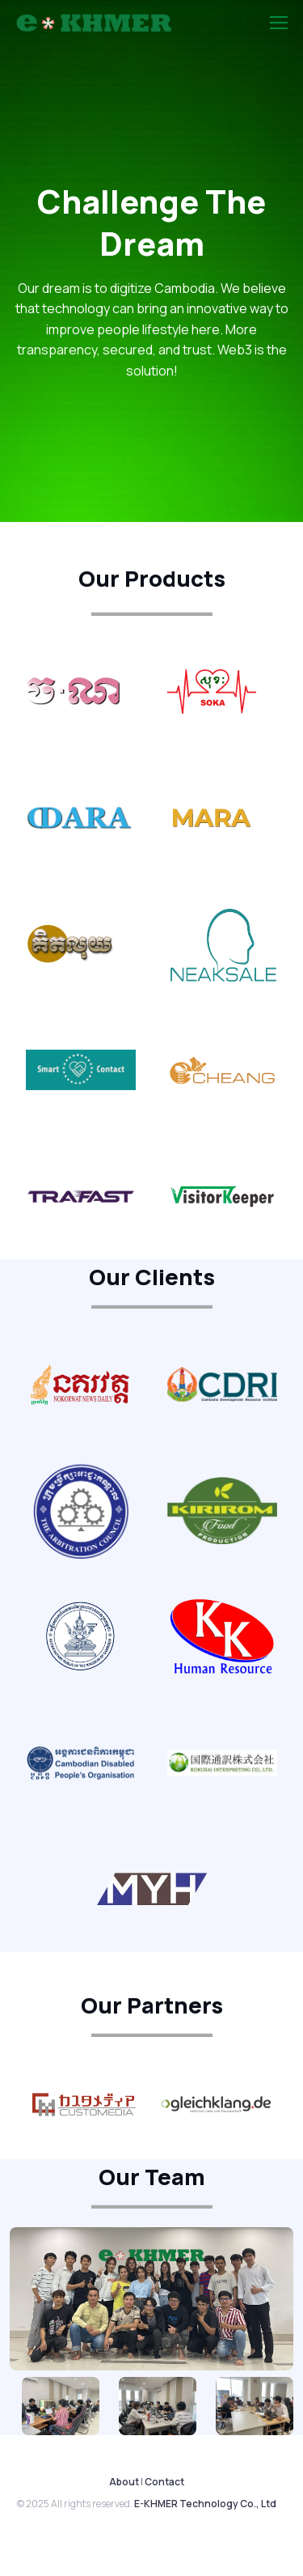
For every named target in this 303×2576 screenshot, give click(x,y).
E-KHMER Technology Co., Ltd (205, 2503)
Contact (164, 2482)
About (124, 2482)
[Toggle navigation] (278, 22)
